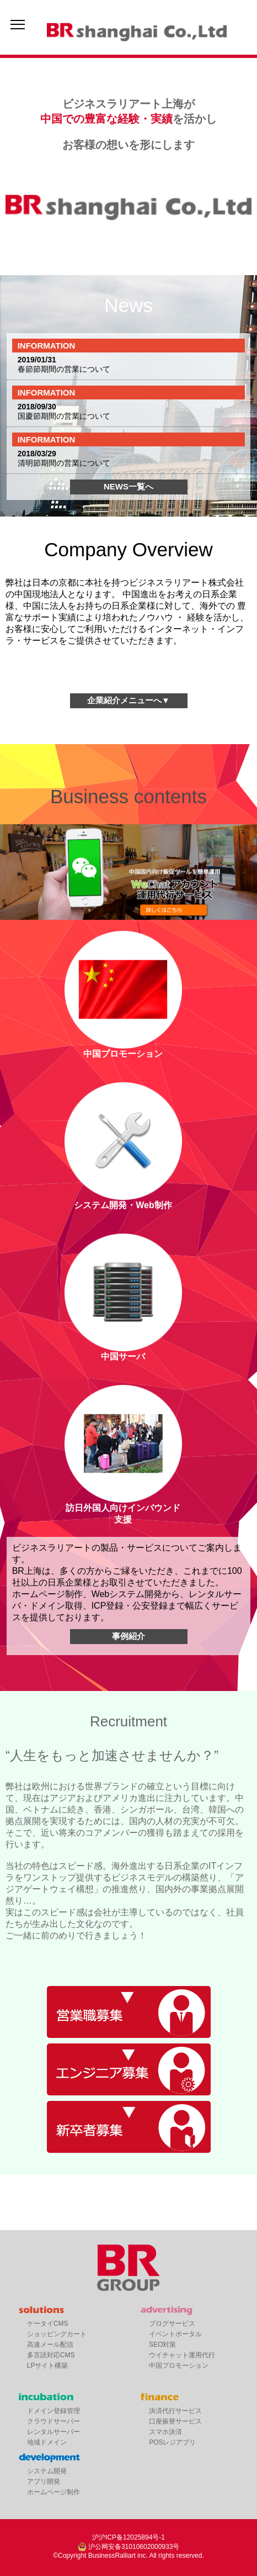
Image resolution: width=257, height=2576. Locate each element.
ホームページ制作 (53, 2492)
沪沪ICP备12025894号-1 (128, 2537)
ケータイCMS (47, 2323)
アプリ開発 (43, 2481)
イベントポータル (175, 2334)
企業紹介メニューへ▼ (128, 700)
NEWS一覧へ (128, 486)
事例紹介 (128, 1636)
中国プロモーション (178, 2365)
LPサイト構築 (47, 2365)
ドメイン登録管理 (53, 2411)
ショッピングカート (57, 2334)
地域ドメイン (47, 2442)
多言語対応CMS (51, 2355)
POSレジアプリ (172, 2442)
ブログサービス (172, 2323)
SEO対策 (162, 2344)
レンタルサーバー (53, 2432)
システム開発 (47, 2471)
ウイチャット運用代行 (182, 2355)
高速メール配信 (50, 2344)
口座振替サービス (175, 2421)
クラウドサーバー (53, 2421)
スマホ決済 (165, 2432)
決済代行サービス (175, 2411)
